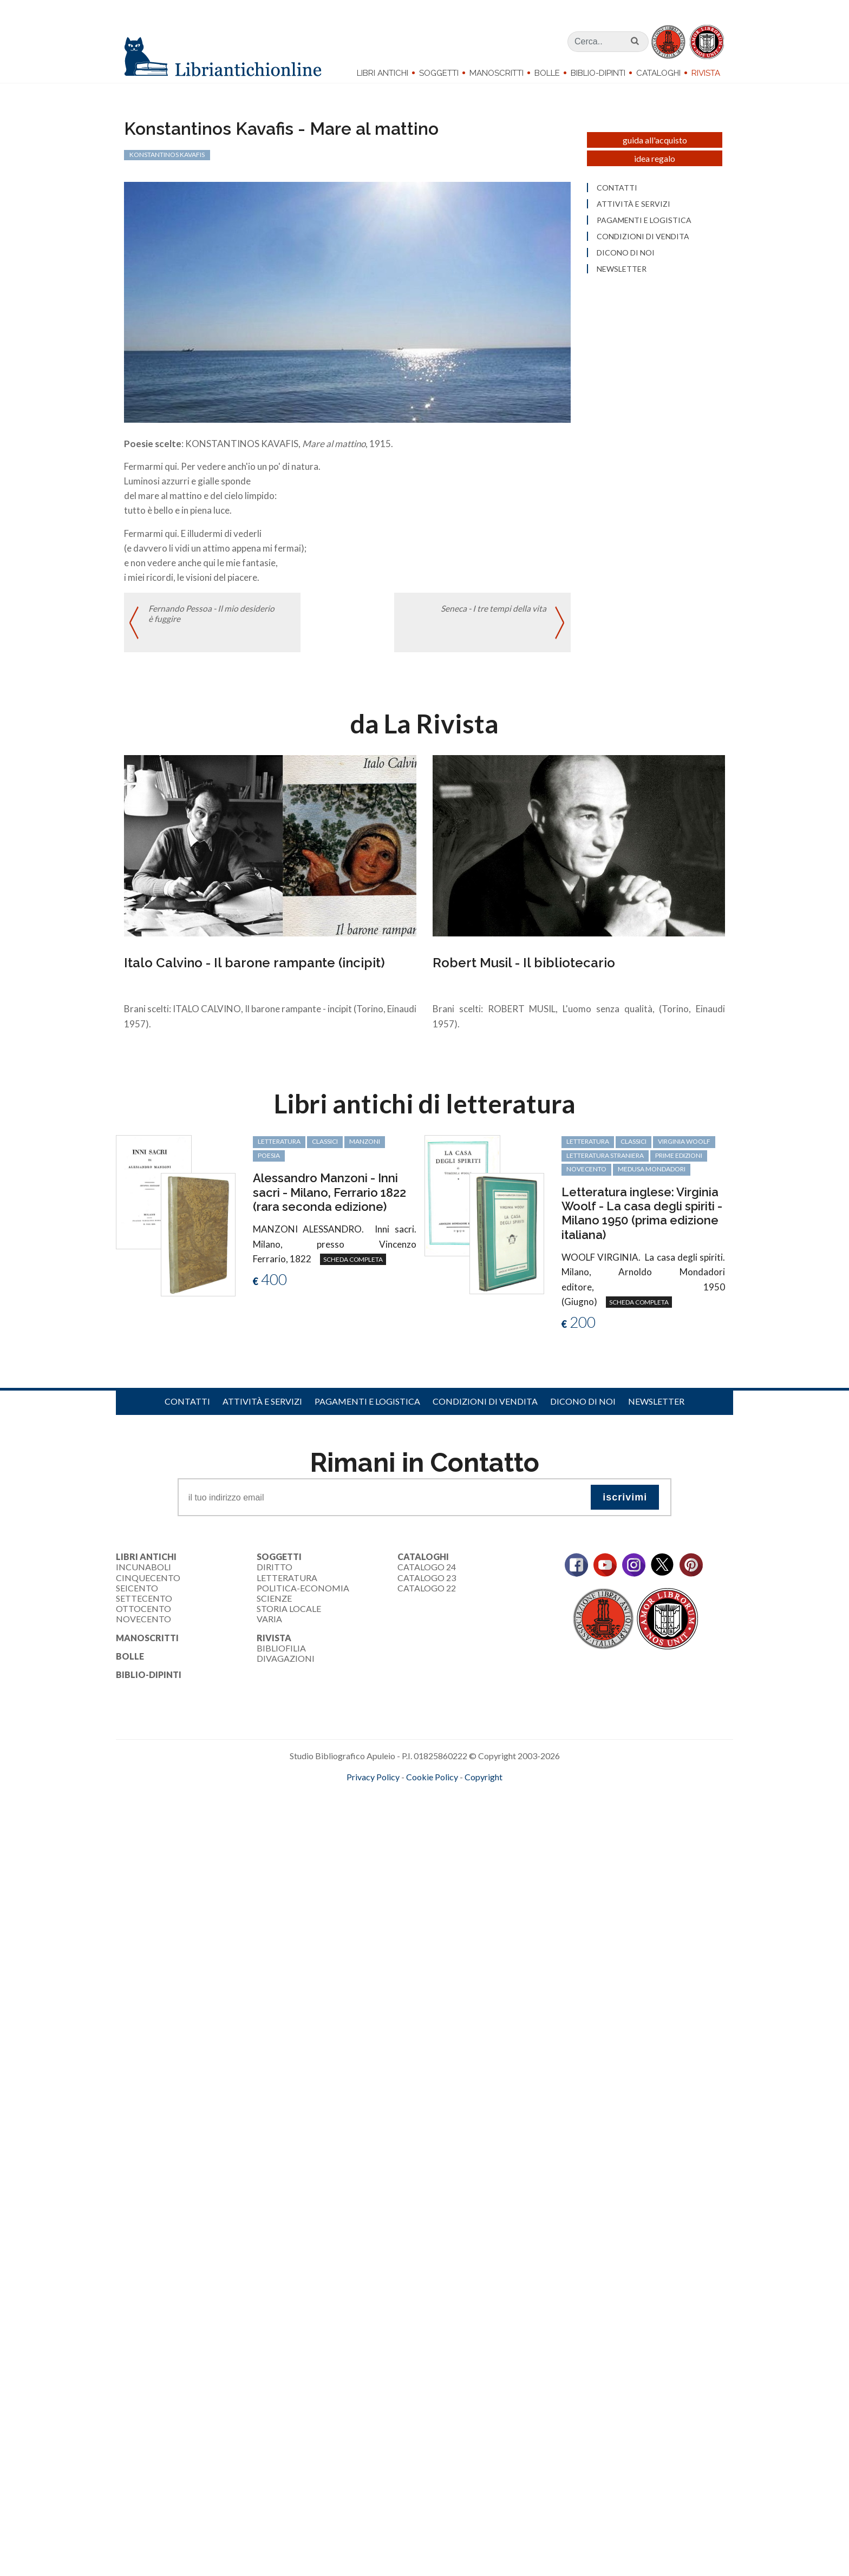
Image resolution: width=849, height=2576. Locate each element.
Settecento (144, 1605)
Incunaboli (143, 1573)
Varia (269, 1625)
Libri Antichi (382, 73)
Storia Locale (289, 1615)
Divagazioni (286, 1665)
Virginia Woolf (684, 1148)
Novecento (586, 1175)
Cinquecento (148, 1583)
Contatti (187, 1407)
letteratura (279, 1148)
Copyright (483, 1783)
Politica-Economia (303, 1594)
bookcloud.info (444, 1800)
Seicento (137, 1594)
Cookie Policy (432, 1783)
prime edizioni (678, 1161)
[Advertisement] (325, 1892)
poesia (269, 1161)
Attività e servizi (262, 1407)
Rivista (705, 73)
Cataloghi (658, 73)
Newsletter (656, 1407)
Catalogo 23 (426, 1583)
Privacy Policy (373, 1783)
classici (325, 1148)
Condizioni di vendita (485, 1407)
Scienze (274, 1605)
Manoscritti (496, 73)
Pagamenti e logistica (367, 1407)
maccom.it (392, 1800)
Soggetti (439, 73)
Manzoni (364, 1148)
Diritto (274, 1573)
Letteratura (287, 1583)
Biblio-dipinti (598, 73)
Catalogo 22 (426, 1594)
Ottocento (143, 1615)
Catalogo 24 (426, 1573)
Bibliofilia (281, 1654)
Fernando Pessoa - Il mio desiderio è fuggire (212, 621)
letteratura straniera (605, 1161)
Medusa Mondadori (651, 1175)
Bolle (547, 73)
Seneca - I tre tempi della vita (493, 616)
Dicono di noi (583, 1407)
